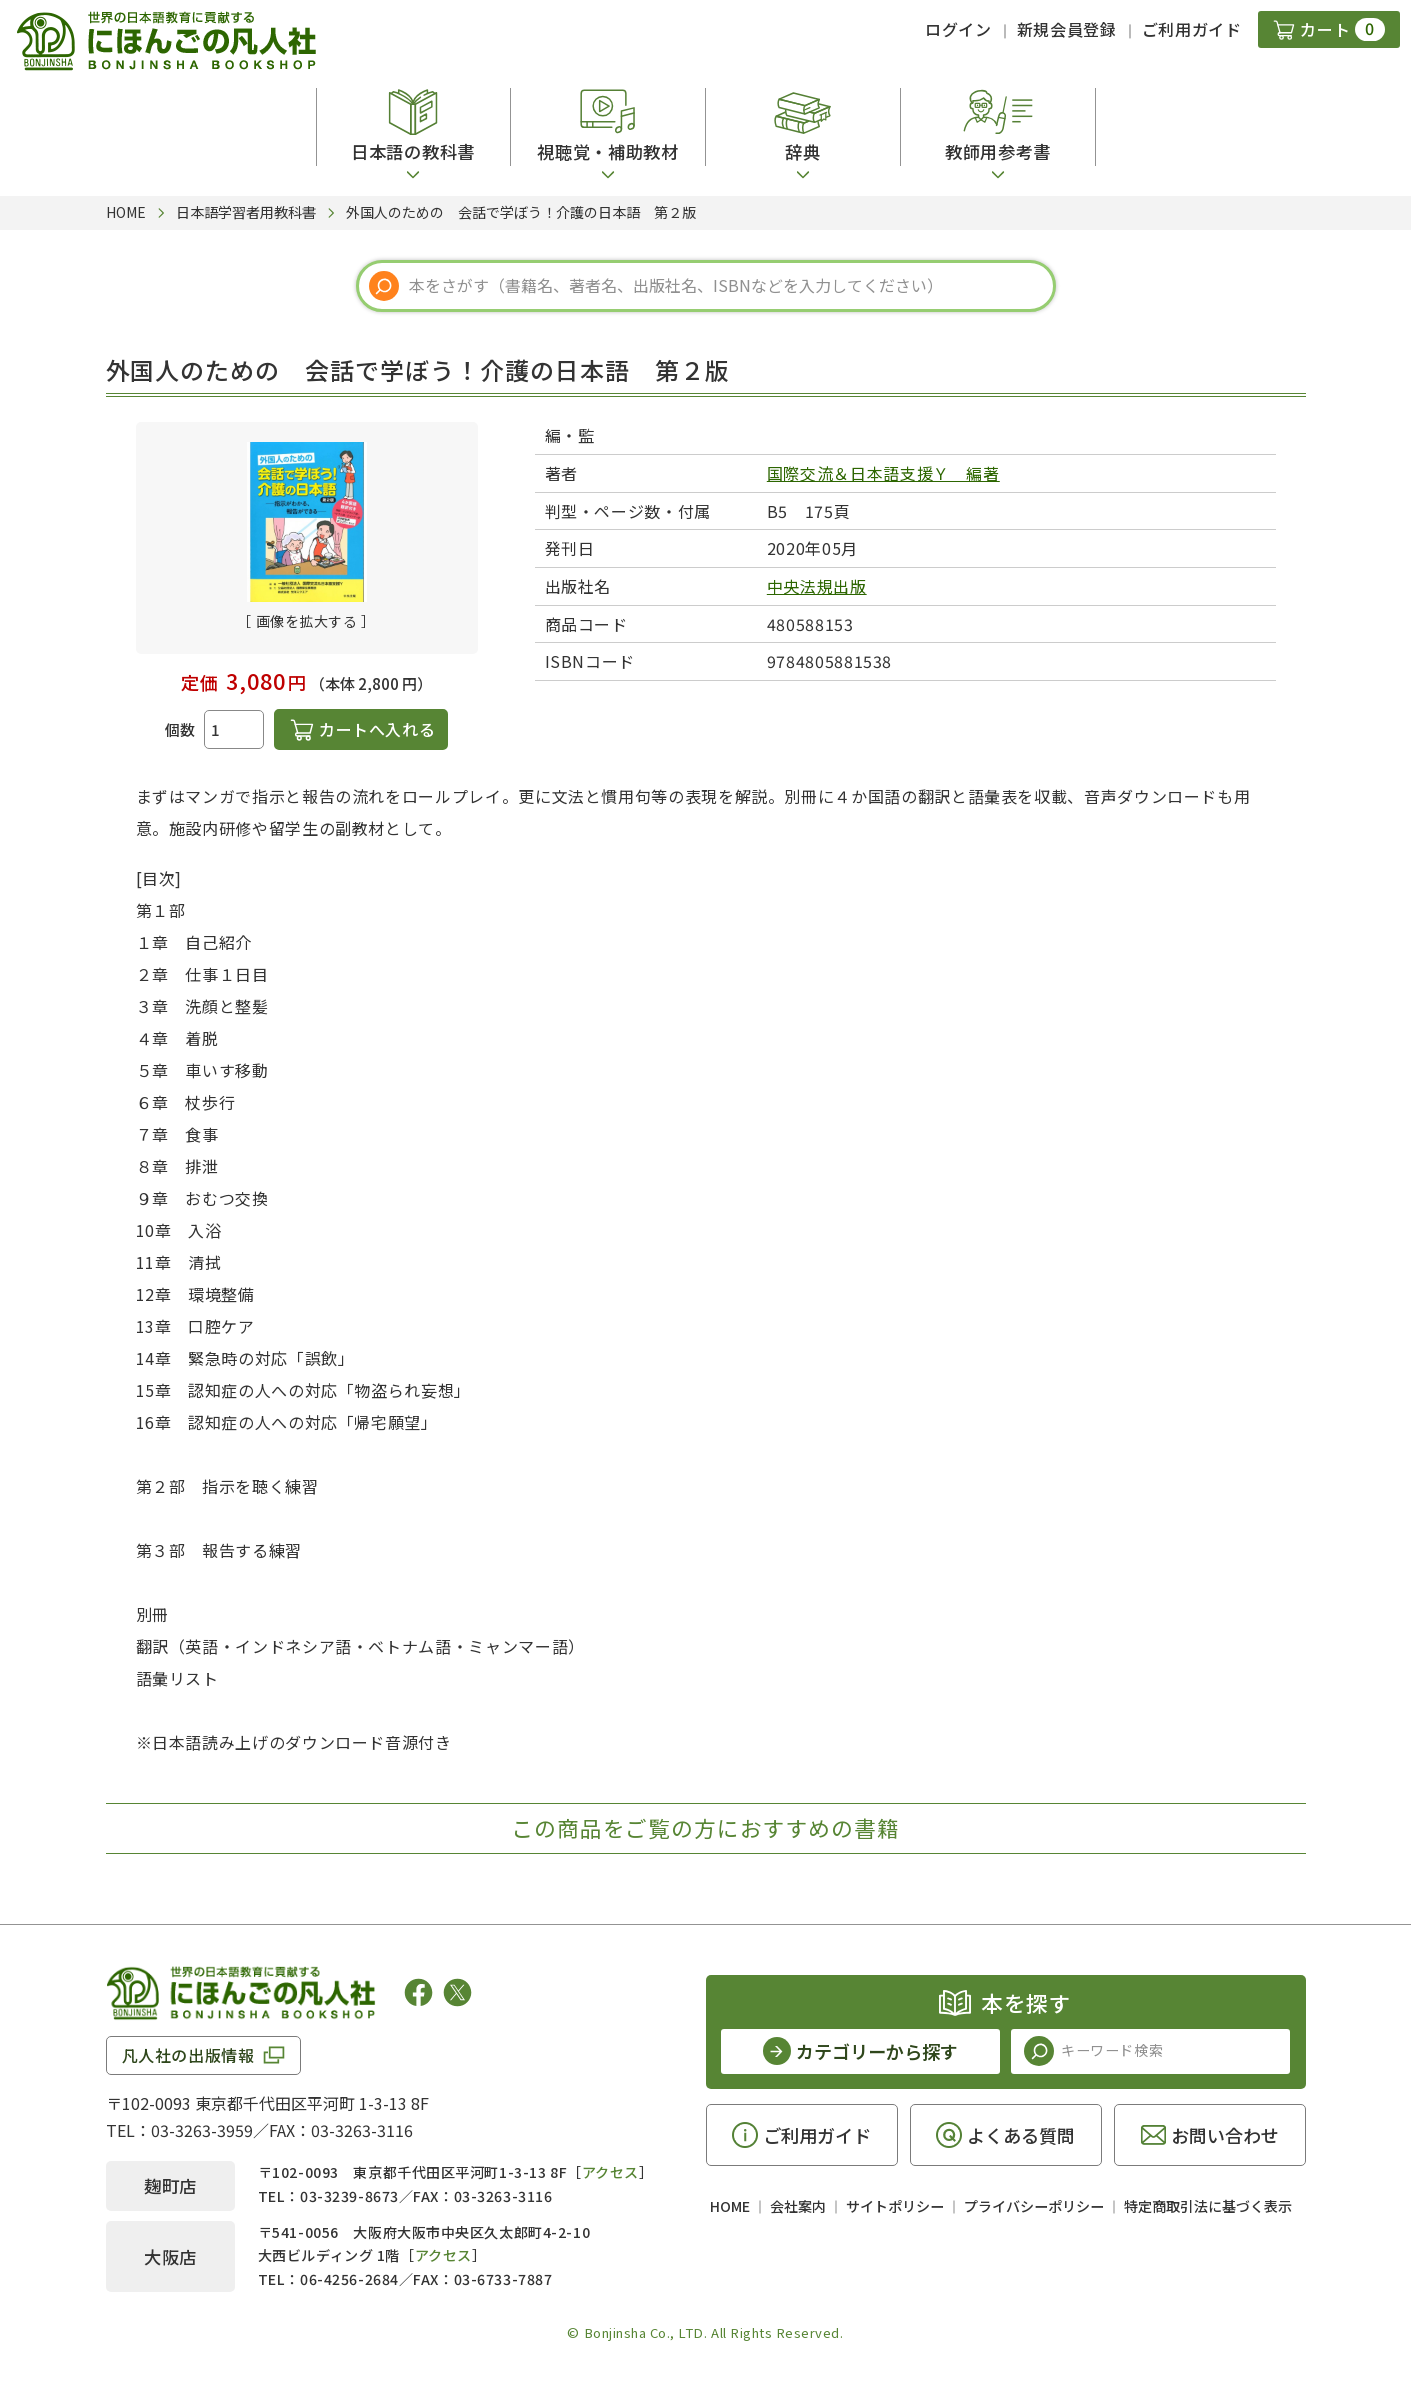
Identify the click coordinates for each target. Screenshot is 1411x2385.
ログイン (958, 29)
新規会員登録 (1067, 29)
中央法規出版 (817, 586)
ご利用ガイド (1192, 29)
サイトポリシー (895, 2206)
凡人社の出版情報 (188, 2055)
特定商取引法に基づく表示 (1208, 2206)
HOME (730, 2206)
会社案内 (798, 2206)
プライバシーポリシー (1034, 2206)
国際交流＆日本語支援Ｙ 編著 (883, 473)
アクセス (610, 2172)
